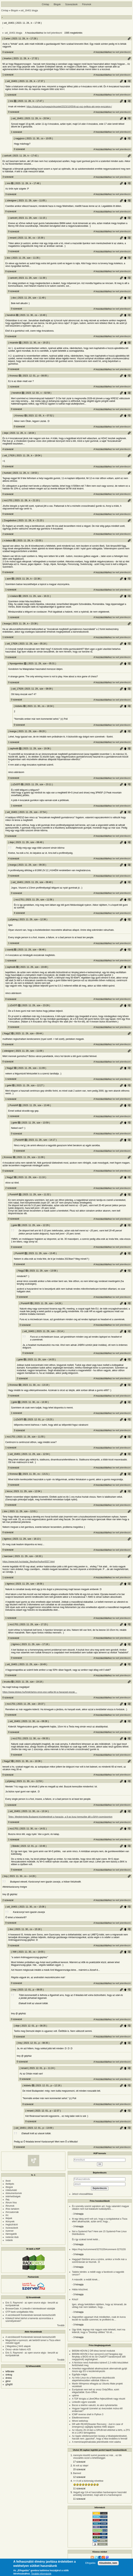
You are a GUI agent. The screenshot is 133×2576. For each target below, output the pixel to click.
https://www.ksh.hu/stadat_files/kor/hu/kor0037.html (28, 1561)
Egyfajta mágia (79, 2374)
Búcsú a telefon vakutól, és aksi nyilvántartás (95, 2405)
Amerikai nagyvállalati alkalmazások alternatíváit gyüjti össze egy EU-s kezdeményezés (99, 2370)
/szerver (10, 2231)
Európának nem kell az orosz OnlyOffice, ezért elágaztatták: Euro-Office (95, 2391)
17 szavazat (79, 2461)
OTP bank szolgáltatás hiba (20, 2312)
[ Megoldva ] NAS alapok (18, 2346)
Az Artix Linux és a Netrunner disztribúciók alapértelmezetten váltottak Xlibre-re (93, 2379)
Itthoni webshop (80, 2421)
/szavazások (12, 2227)
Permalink (129, 38)
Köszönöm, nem (108, 2563)
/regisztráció (12, 2224)
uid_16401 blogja (29, 10)
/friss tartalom (12, 2209)
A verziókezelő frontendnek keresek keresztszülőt (31, 2315)
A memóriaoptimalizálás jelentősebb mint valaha (96, 2442)
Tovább (61, 2325)
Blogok (57, 4)
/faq (7, 2199)
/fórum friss (11, 2202)
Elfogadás (90, 2563)
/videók (9, 2240)
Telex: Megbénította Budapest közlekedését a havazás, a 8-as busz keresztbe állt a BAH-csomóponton (60, 1816)
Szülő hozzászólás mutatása (129, 81)
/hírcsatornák (12, 2212)
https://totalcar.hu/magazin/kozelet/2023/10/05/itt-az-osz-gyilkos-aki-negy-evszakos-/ (69, 106)
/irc (7, 2215)
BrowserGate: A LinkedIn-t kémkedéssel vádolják (30, 2308)
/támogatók (11, 2234)
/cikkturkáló (11, 2190)
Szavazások (71, 4)
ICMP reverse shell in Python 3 (87, 2414)
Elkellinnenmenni (80, 2417)
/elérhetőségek (13, 2196)
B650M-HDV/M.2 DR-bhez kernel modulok (93, 2350)
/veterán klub (12, 2237)
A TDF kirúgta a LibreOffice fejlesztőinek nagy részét (98, 2398)
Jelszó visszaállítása (82, 2194)
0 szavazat (7, 52)
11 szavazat (79, 2488)
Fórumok (86, 4)
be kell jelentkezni (53, 33)
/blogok (9, 2187)
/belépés (10, 2184)
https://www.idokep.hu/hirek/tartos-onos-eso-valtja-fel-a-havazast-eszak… (39, 1692)
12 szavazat (79, 2477)
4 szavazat (7, 449)
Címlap (45, 4)
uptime (75, 2395)
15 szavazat (79, 2469)
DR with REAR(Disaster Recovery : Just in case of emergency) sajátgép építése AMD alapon (97, 2425)
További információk (41, 2574)
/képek (9, 2218)
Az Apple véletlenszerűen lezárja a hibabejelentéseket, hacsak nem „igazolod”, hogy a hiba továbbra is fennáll (99, 2437)
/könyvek (10, 2221)
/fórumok (10, 2206)
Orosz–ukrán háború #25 (18, 2349)
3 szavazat (7, 177)
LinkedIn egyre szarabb (84, 2402)
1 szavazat (7, 74)
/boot (8, 2180)
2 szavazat (7, 534)
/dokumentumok (14, 2193)
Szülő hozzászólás (125, 81)
